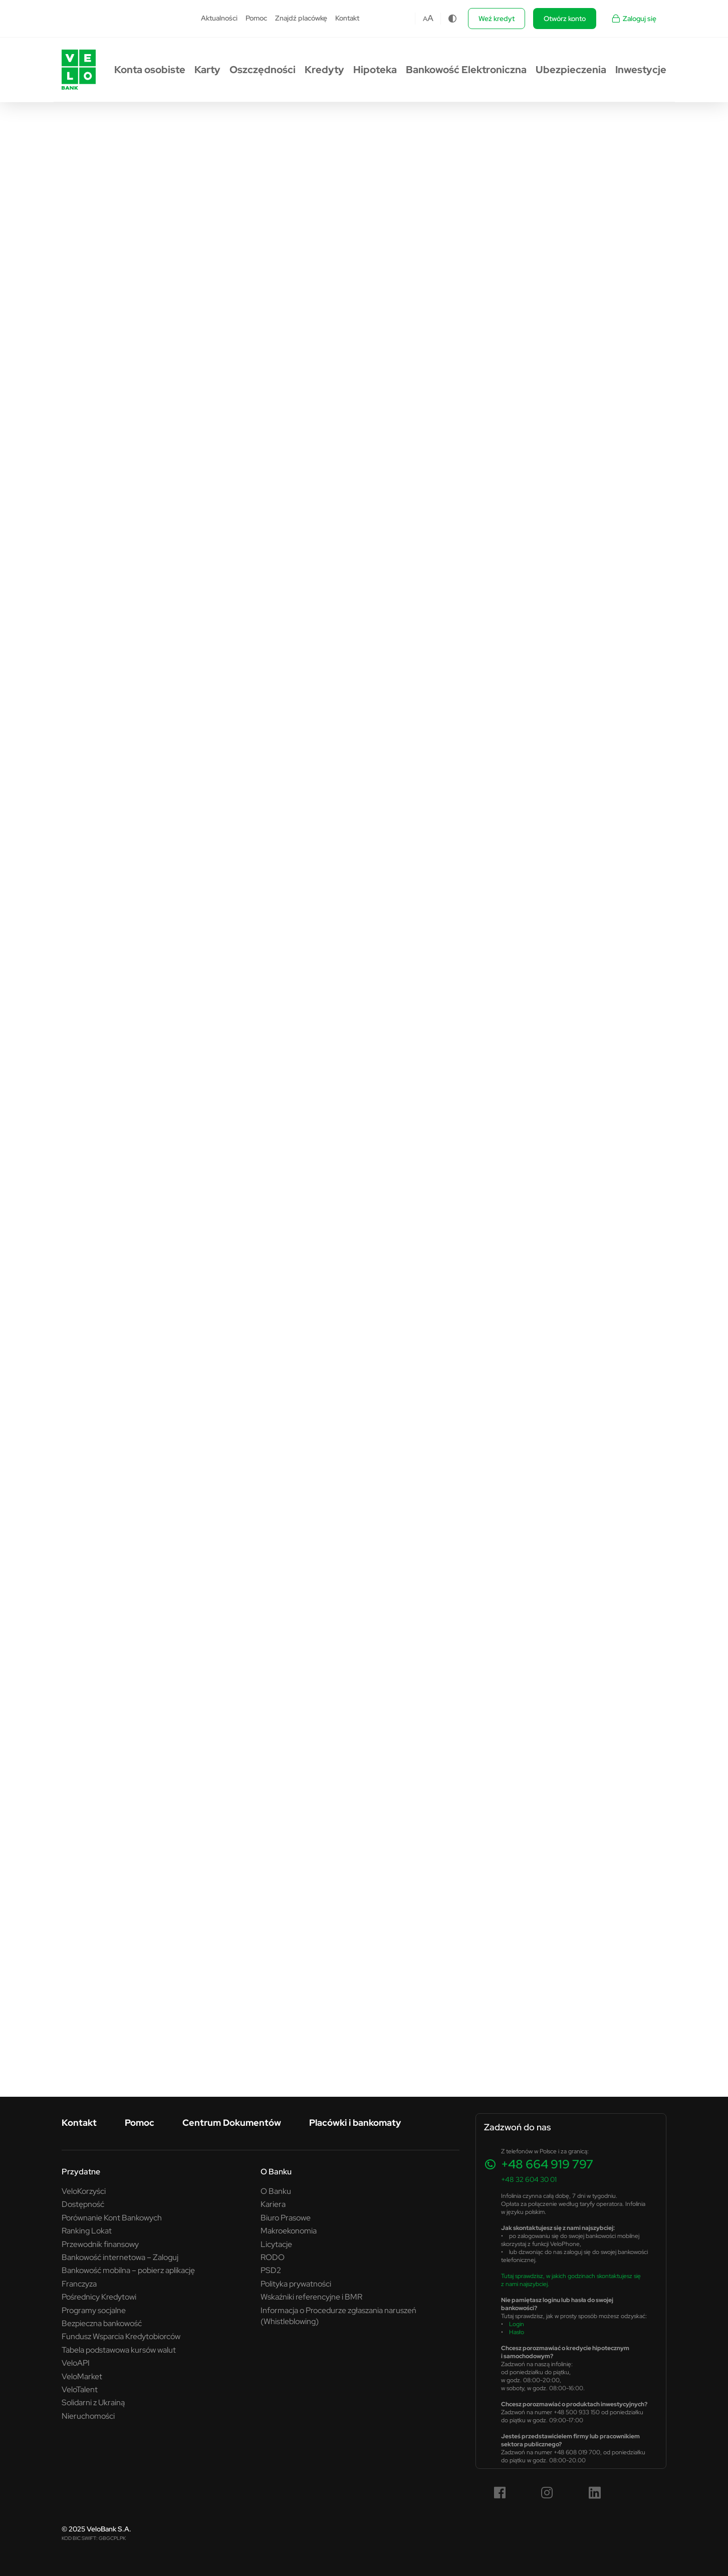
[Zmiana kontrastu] (452, 19)
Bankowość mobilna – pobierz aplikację (128, 2270)
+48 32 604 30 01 (529, 2179)
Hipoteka (375, 69)
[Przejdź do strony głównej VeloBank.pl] (79, 70)
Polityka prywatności (296, 2284)
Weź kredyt (496, 18)
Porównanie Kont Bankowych (112, 2217)
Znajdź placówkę (301, 18)
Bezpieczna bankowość (102, 2323)
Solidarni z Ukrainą (93, 2402)
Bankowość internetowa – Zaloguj (120, 2257)
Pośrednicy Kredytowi (99, 2297)
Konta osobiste (149, 69)
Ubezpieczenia (571, 69)
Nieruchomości (88, 2416)
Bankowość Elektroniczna (466, 69)
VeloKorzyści (84, 2191)
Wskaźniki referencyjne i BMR (311, 2297)
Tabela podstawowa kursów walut (119, 2350)
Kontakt (347, 18)
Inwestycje (640, 69)
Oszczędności (262, 69)
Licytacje (276, 2244)
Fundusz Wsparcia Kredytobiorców (121, 2336)
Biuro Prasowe (286, 2217)
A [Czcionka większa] (430, 18)
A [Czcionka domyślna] (425, 19)
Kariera (273, 2204)
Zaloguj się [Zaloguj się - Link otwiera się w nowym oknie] (633, 19)
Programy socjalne (94, 2310)
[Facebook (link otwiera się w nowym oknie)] (500, 2493)
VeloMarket (82, 2376)
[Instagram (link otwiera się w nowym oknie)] (547, 2493)
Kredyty (324, 69)
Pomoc (256, 18)
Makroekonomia (289, 2230)
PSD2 (271, 2270)
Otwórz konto (565, 18)
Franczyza (79, 2284)
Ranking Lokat (87, 2230)
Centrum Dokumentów (231, 2122)
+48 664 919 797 (547, 2164)
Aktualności (219, 18)
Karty (207, 69)
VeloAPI (76, 2363)
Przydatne (81, 2171)
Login (516, 2324)
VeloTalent (80, 2389)
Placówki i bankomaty (355, 2122)
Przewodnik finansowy (100, 2244)
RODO (273, 2257)
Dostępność (83, 2204)
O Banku (276, 2171)
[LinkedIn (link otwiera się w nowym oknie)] (595, 2493)
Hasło (516, 2332)
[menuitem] (219, 19)
